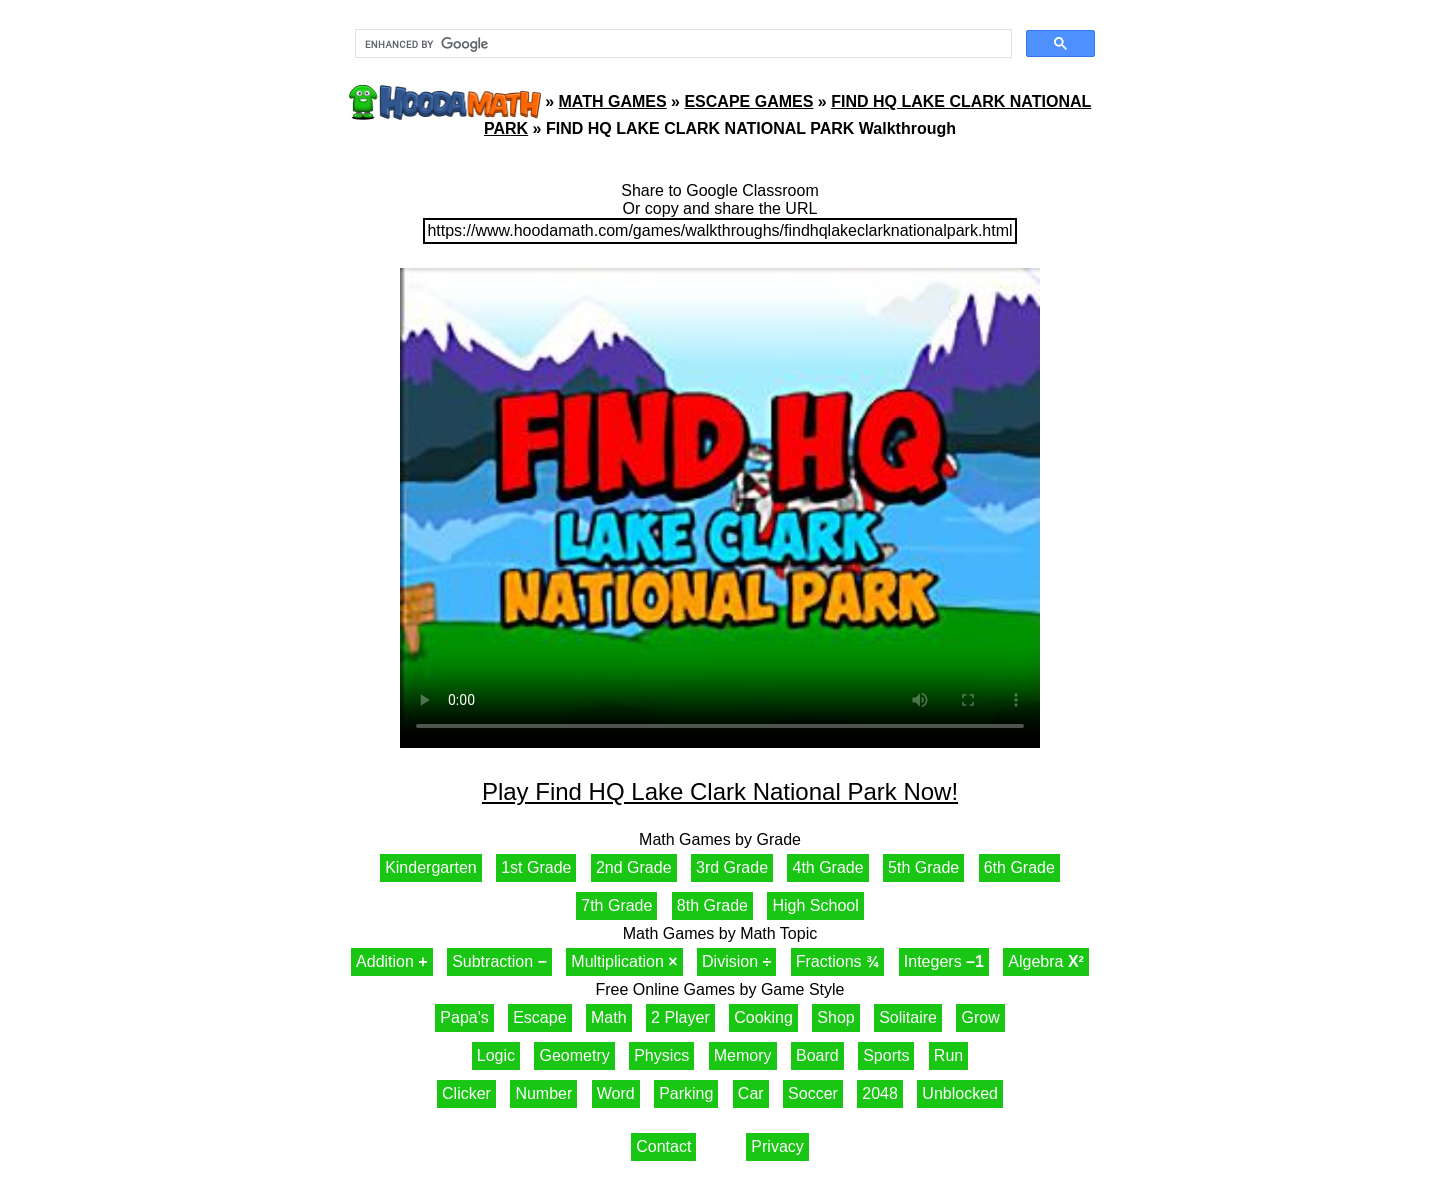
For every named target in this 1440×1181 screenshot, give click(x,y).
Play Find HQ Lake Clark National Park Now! (720, 791)
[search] (681, 44)
